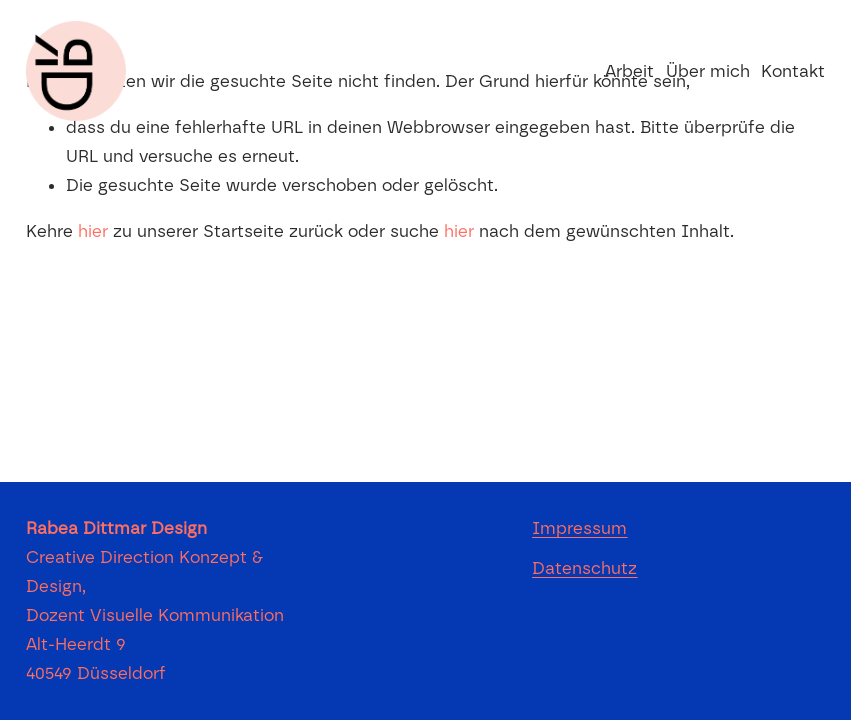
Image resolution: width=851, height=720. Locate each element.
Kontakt (793, 71)
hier (93, 231)
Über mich (708, 71)
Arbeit (629, 71)
